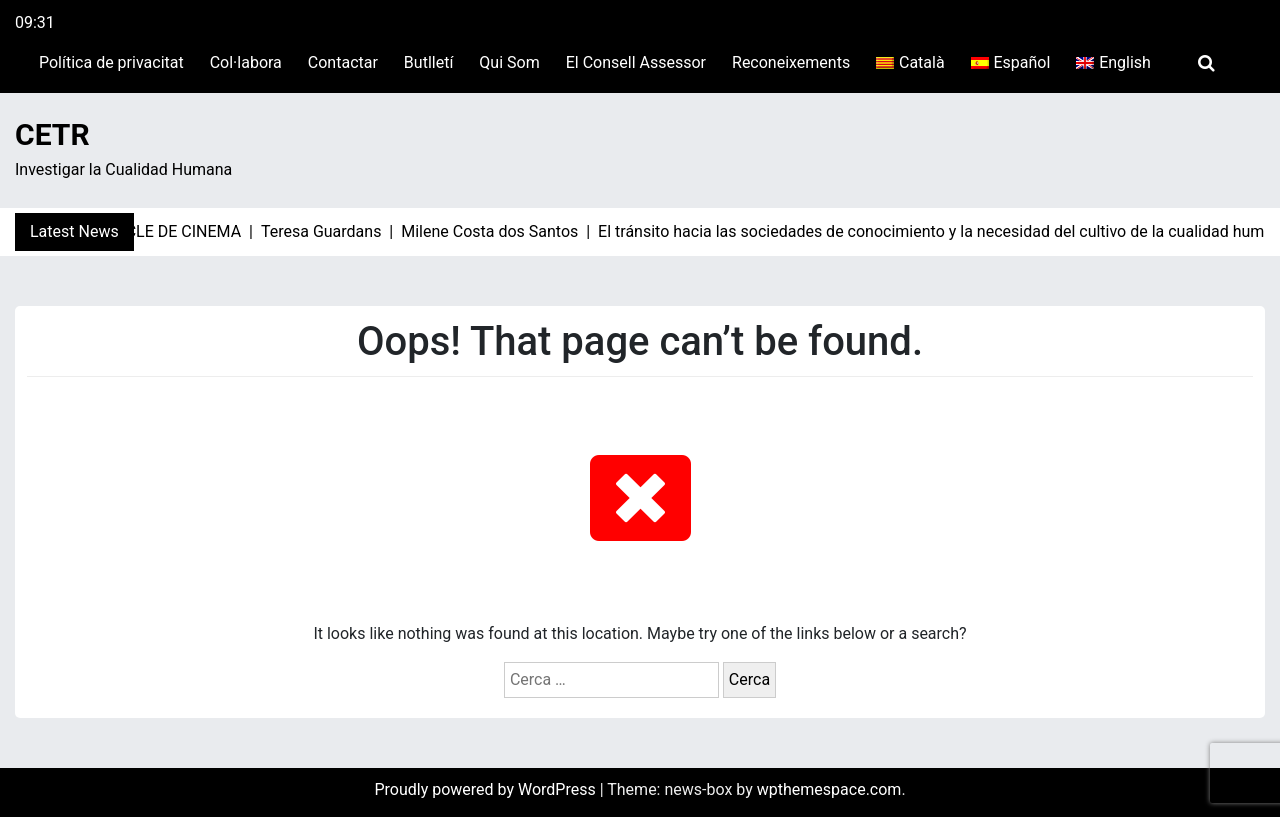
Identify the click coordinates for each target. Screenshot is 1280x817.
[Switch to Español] (1011, 63)
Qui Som (509, 62)
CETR (52, 134)
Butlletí (428, 62)
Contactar (343, 62)
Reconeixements (791, 62)
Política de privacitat (111, 62)
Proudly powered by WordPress (486, 789)
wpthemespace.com (829, 789)
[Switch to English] (1113, 63)
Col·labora (246, 62)
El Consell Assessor (636, 62)
